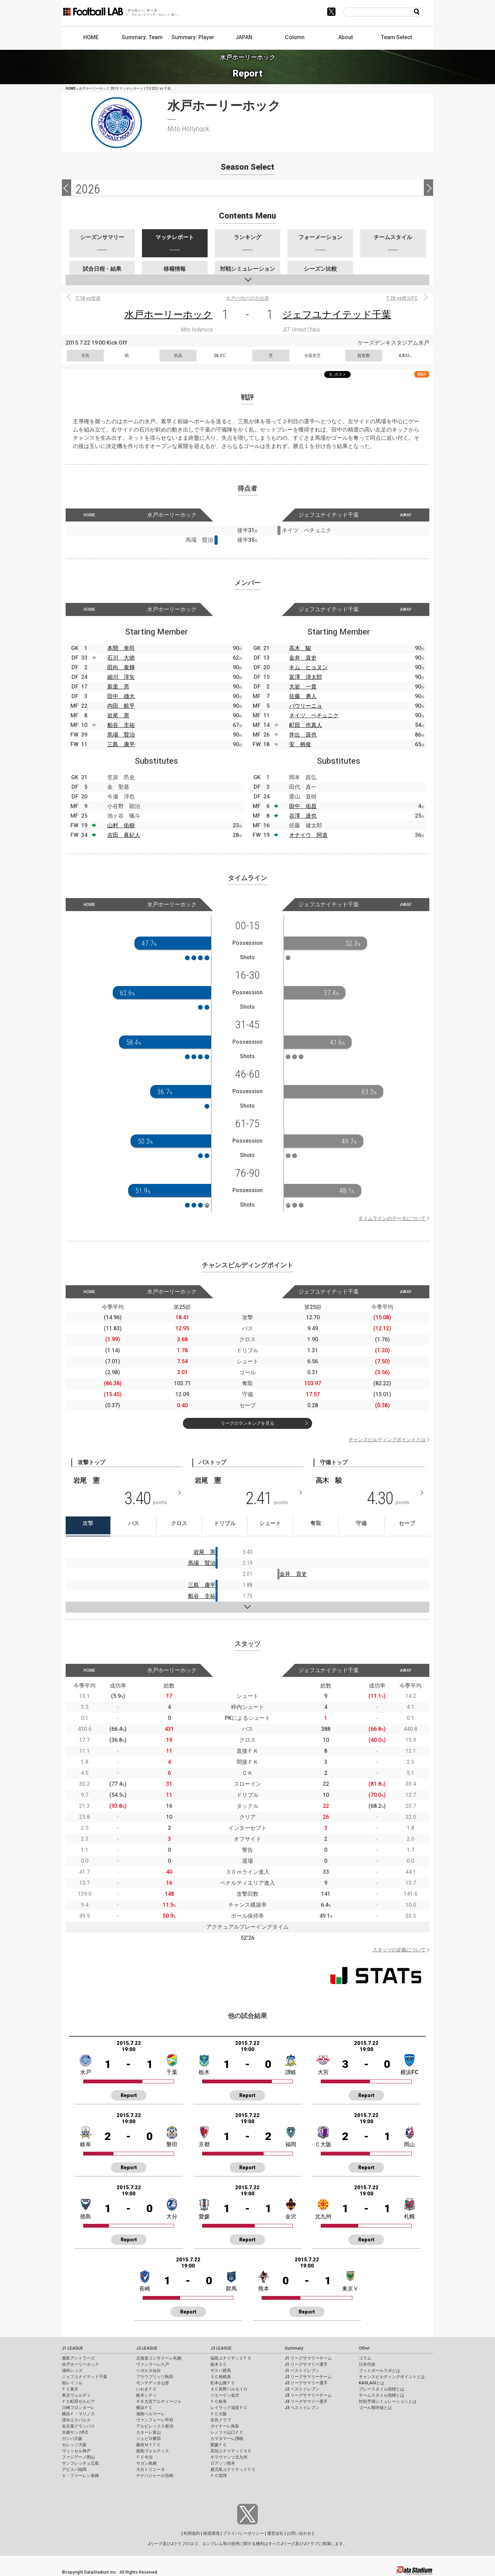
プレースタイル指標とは (381, 2389)
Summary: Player (193, 37)
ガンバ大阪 (72, 2438)
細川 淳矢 (121, 677)
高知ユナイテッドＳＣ (231, 2451)
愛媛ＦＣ (218, 2444)
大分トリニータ (150, 2469)
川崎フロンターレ (78, 2407)
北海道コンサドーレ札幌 (159, 2358)
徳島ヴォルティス (152, 2451)
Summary (294, 2348)
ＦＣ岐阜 (218, 2401)
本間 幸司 (121, 648)
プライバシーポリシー (243, 2533)
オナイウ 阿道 (308, 835)
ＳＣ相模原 (220, 2376)
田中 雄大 (121, 696)
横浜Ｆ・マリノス (78, 2413)
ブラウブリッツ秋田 (154, 2376)
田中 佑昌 (303, 806)
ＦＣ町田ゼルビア (78, 2401)
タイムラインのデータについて (392, 1218)
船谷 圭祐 (121, 725)
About (345, 37)
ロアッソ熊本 (222, 2463)
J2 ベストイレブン (302, 2389)
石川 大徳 (121, 657)
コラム (365, 2358)
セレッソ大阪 (74, 2444)
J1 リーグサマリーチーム (308, 2358)
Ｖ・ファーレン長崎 (80, 2475)
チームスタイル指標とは (381, 2395)
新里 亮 (118, 686)
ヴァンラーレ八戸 (152, 2364)
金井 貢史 (303, 657)
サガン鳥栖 (146, 2463)
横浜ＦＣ (144, 2407)
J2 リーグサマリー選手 (306, 2383)
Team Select (396, 37)
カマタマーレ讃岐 (226, 2438)
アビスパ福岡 (74, 2469)
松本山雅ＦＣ (222, 2383)
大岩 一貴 (303, 686)
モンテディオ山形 (152, 2383)
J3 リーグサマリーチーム (308, 2395)
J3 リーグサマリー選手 (306, 2401)
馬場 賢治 (121, 734)
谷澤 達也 (303, 816)
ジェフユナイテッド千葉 (336, 314)
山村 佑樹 (121, 825)
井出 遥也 (303, 734)
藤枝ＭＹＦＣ (148, 2444)
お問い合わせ (299, 2533)
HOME (91, 37)
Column (295, 37)
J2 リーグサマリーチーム (308, 2376)
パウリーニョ (305, 706)
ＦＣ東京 (70, 2389)
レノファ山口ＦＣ (226, 2432)
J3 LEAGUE (221, 2348)
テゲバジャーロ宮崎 (154, 2475)
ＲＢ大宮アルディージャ (159, 2401)
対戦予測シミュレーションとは (388, 2401)
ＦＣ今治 (144, 2457)
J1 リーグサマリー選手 (306, 2364)
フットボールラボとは (379, 2370)
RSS (422, 374)
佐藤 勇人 (303, 696)
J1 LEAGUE (72, 2348)
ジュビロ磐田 (148, 2438)
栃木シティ (146, 2395)
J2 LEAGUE (146, 2348)
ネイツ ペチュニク (314, 715)
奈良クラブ (220, 2420)
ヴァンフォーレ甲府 (154, 2420)
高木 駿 (300, 648)
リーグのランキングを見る (247, 1423)
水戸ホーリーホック (168, 314)
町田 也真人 (305, 725)
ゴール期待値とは (375, 2407)
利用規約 (192, 2533)
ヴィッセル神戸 (76, 2451)
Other (364, 2348)
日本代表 (367, 2364)
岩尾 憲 (118, 715)
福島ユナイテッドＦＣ (231, 2358)
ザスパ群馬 (220, 2370)
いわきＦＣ (146, 2389)
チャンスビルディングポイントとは (387, 1439)
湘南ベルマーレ (150, 2413)
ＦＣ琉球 (218, 2475)
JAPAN (243, 37)
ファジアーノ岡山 (78, 2457)
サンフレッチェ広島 (80, 2463)
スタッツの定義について (399, 1949)
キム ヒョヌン (308, 667)
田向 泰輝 (121, 667)
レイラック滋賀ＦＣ (229, 2407)
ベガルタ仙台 (148, 2370)
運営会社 (275, 2533)
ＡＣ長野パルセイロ (229, 2389)
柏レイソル (72, 2383)
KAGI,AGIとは (371, 2383)
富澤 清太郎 (305, 677)
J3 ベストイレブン (302, 2407)
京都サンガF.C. (75, 2432)
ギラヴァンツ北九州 (229, 2457)
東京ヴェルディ (76, 2395)
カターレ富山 (148, 2432)
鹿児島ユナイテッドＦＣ (233, 2469)
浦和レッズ (72, 2370)
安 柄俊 (300, 744)
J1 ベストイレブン (302, 2370)
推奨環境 (211, 2533)
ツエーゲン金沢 (224, 2395)
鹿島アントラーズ (78, 2358)
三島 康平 (121, 744)
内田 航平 (121, 706)
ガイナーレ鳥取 (224, 2426)
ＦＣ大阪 (218, 2413)
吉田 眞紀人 (123, 835)
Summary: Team (142, 37)
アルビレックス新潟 (154, 2426)
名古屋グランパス (78, 2426)
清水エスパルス (76, 2420)
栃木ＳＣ (218, 2364)
